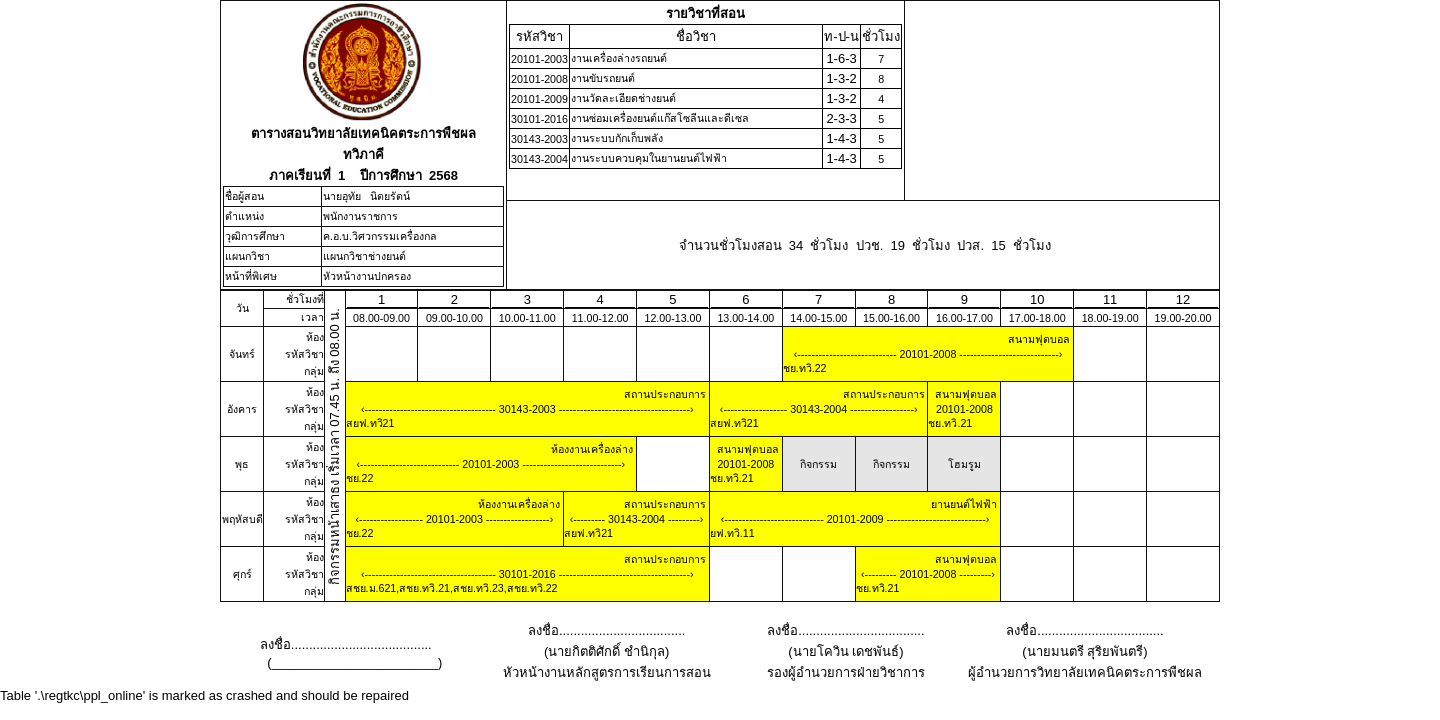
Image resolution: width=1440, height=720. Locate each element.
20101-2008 (928, 354)
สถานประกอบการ (665, 394)
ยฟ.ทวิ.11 (732, 533)
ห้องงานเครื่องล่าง (592, 449)
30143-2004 (818, 409)
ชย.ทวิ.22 (805, 368)
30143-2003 (527, 409)
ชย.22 (360, 478)
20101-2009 (855, 519)
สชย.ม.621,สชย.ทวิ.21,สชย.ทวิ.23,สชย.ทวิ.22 (452, 588)
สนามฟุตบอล (1039, 339)
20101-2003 (490, 464)
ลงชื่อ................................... (606, 630)
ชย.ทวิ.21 (950, 423)
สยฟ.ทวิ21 (370, 423)
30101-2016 (527, 574)
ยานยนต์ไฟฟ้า (964, 504)
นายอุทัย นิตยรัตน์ (366, 196)
